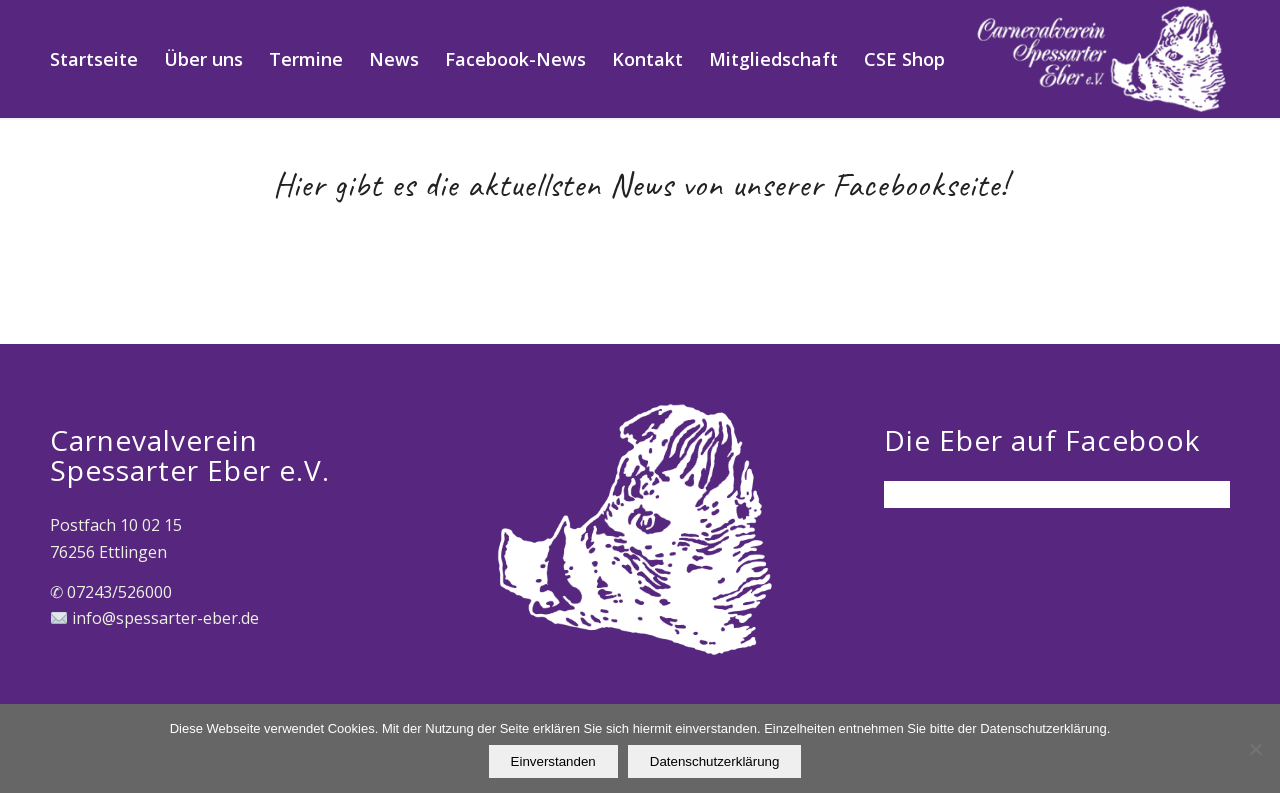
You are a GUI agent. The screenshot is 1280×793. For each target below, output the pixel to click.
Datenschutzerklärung (715, 761)
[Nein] (1255, 749)
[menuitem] (94, 59)
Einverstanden (553, 761)
